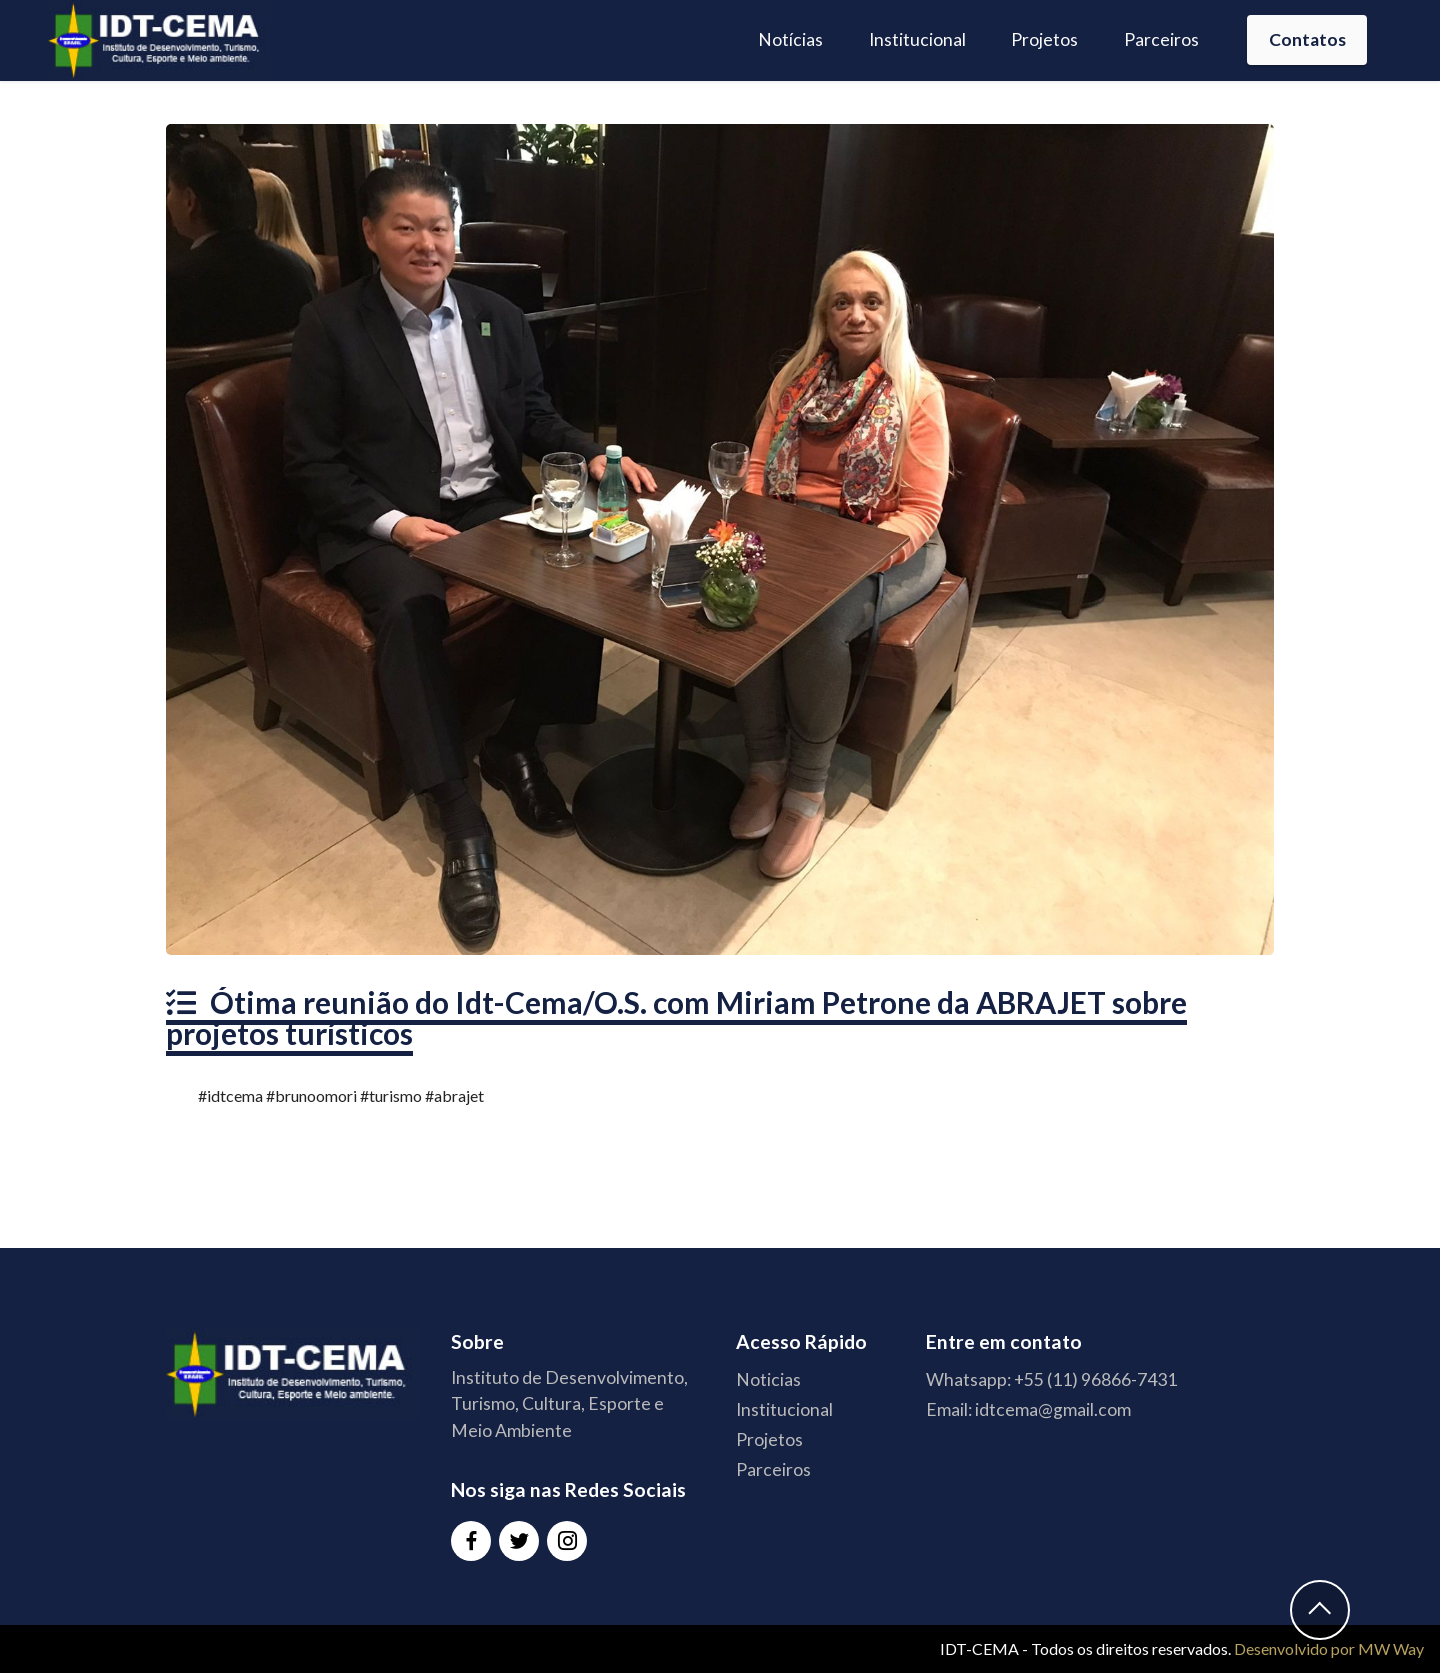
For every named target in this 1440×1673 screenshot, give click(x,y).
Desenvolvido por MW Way (1329, 1648)
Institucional (917, 39)
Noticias (768, 1379)
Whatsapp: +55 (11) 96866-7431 (1051, 1379)
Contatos (1307, 39)
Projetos (1044, 39)
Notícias (790, 39)
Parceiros (1161, 39)
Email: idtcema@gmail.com (1028, 1409)
